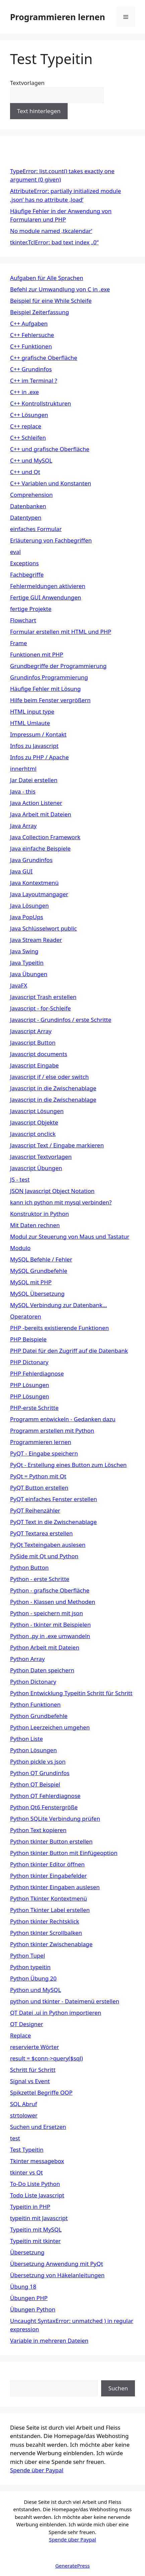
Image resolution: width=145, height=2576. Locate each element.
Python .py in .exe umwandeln (50, 1636)
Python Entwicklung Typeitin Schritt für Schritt (71, 1693)
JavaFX (18, 985)
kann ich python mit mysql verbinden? (61, 1202)
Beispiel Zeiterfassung (39, 312)
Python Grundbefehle (39, 1716)
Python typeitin (30, 1967)
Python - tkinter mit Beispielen (50, 1624)
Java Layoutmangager (39, 894)
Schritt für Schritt (33, 2069)
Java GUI (21, 871)
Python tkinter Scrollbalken (46, 1933)
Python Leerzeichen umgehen (50, 1727)
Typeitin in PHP (30, 2206)
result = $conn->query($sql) (46, 2058)
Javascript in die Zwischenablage (53, 1088)
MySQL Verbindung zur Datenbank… (58, 1305)
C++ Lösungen (29, 415)
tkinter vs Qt (26, 2172)
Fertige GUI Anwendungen (45, 597)
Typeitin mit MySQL (36, 2229)
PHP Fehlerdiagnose (37, 1373)
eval (15, 552)
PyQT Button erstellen (39, 1487)
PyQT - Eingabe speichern (44, 1453)
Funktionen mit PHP (36, 654)
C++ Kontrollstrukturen (40, 403)
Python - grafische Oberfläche (49, 1590)
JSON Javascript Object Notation (52, 1191)
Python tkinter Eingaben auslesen (55, 1887)
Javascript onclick (33, 1134)
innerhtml (23, 768)
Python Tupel (27, 1955)
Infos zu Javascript (34, 746)
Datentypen (26, 517)
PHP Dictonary (29, 1362)
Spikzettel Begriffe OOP (41, 2092)
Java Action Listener (36, 803)
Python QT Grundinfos (39, 1773)
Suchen (20, 2376)
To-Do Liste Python (35, 2184)
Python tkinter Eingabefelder (48, 1875)
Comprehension (31, 494)
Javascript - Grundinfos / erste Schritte (60, 1019)
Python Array (27, 1659)
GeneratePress (72, 2565)
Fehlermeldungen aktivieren (47, 586)
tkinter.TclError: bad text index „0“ (54, 242)
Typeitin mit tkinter (35, 2241)
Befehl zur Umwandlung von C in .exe (60, 289)
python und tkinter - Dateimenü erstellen (64, 2001)
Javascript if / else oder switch (49, 1077)
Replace (20, 2035)
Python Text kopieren (38, 1830)
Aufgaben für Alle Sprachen (46, 278)
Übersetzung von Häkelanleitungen (57, 2275)
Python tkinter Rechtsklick (44, 1921)
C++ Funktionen (31, 346)
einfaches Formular (36, 529)
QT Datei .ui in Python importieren (55, 2012)
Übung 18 (23, 2286)
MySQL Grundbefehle (38, 1271)
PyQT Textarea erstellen (41, 1533)
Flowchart (23, 620)
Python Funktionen (35, 1704)
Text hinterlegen (39, 111)
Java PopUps (26, 917)
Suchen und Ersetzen (38, 2127)
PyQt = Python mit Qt (38, 1476)
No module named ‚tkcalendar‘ (51, 231)
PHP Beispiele (28, 1339)
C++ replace (25, 426)
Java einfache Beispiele (40, 848)
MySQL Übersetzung (37, 1293)
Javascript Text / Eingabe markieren (57, 1145)
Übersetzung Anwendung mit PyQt (56, 2264)
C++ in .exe (24, 392)
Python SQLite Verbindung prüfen (55, 1818)
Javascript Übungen (36, 1168)
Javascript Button (33, 1042)
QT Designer (26, 2024)
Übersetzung (27, 2252)
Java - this (22, 791)
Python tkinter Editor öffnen (47, 1864)
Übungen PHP (29, 2298)
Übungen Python (32, 2309)
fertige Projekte (30, 609)
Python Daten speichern (42, 1670)
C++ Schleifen (28, 437)
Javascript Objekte (34, 1122)
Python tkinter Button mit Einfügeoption (64, 1853)
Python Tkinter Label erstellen (50, 1910)
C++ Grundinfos (31, 369)
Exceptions (24, 563)
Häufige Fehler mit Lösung (45, 689)
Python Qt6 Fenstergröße (44, 1807)
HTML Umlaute (30, 723)
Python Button (29, 1567)
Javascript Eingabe (34, 1065)
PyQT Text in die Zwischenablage (53, 1522)
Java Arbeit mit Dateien (40, 814)
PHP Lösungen (29, 1385)
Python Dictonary (33, 1681)
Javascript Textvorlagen (41, 1156)
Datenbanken (28, 506)
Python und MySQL (35, 1990)
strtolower (24, 2115)
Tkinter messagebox (37, 2161)
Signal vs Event (30, 2081)
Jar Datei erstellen (33, 780)
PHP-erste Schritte (34, 1408)
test (15, 2138)
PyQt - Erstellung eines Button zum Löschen (68, 1465)
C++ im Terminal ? (33, 380)
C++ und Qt (25, 472)
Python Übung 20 (33, 1978)
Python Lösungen (33, 1750)
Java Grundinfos (31, 860)
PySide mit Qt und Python (44, 1556)
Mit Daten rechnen (35, 1225)
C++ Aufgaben (29, 323)
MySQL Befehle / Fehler (41, 1259)
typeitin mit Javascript (39, 2218)
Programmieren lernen (57, 16)
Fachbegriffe (27, 574)
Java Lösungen (29, 905)
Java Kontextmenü (34, 883)
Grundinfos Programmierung (49, 677)
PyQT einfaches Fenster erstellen (53, 1499)
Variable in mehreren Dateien (49, 2340)
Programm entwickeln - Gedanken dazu (63, 1419)
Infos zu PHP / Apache (39, 757)
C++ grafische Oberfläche (43, 358)
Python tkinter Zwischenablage (51, 1944)
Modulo (20, 1248)
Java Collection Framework (45, 837)
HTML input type (32, 711)
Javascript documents (38, 1054)
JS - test (19, 1179)
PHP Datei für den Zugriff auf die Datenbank (69, 1350)
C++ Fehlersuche (32, 335)
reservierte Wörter (34, 2047)
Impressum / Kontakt (38, 734)
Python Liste (26, 1739)
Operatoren (25, 1316)
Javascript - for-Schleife (40, 1008)
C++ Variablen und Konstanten (50, 483)
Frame (18, 643)
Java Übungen (28, 974)
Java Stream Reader (36, 940)
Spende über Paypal (36, 2470)
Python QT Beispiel (35, 1784)
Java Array (23, 825)
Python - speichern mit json (46, 1613)
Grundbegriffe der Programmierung (58, 666)
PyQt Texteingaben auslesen (47, 1544)
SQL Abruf (23, 2104)
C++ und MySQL (31, 460)
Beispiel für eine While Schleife (51, 300)
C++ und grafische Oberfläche (49, 449)
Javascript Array (31, 1031)
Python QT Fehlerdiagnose (45, 1796)
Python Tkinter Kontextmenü (48, 1898)
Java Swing (24, 951)
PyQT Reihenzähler (35, 1510)
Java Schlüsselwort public (43, 928)
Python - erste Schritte (39, 1579)
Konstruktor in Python (39, 1214)
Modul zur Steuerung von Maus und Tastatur (69, 1236)
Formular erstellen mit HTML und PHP (60, 631)
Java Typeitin (27, 962)
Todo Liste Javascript (37, 2195)
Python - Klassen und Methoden (52, 1602)
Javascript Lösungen (37, 1111)
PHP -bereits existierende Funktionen (59, 1328)
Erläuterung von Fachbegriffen (51, 540)
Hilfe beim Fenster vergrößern (50, 700)
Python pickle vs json (38, 1761)
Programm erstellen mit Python (52, 1430)
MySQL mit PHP (31, 1282)
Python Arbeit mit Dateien (44, 1647)
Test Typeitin (27, 2149)
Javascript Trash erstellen (43, 997)
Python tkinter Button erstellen (51, 1841)
